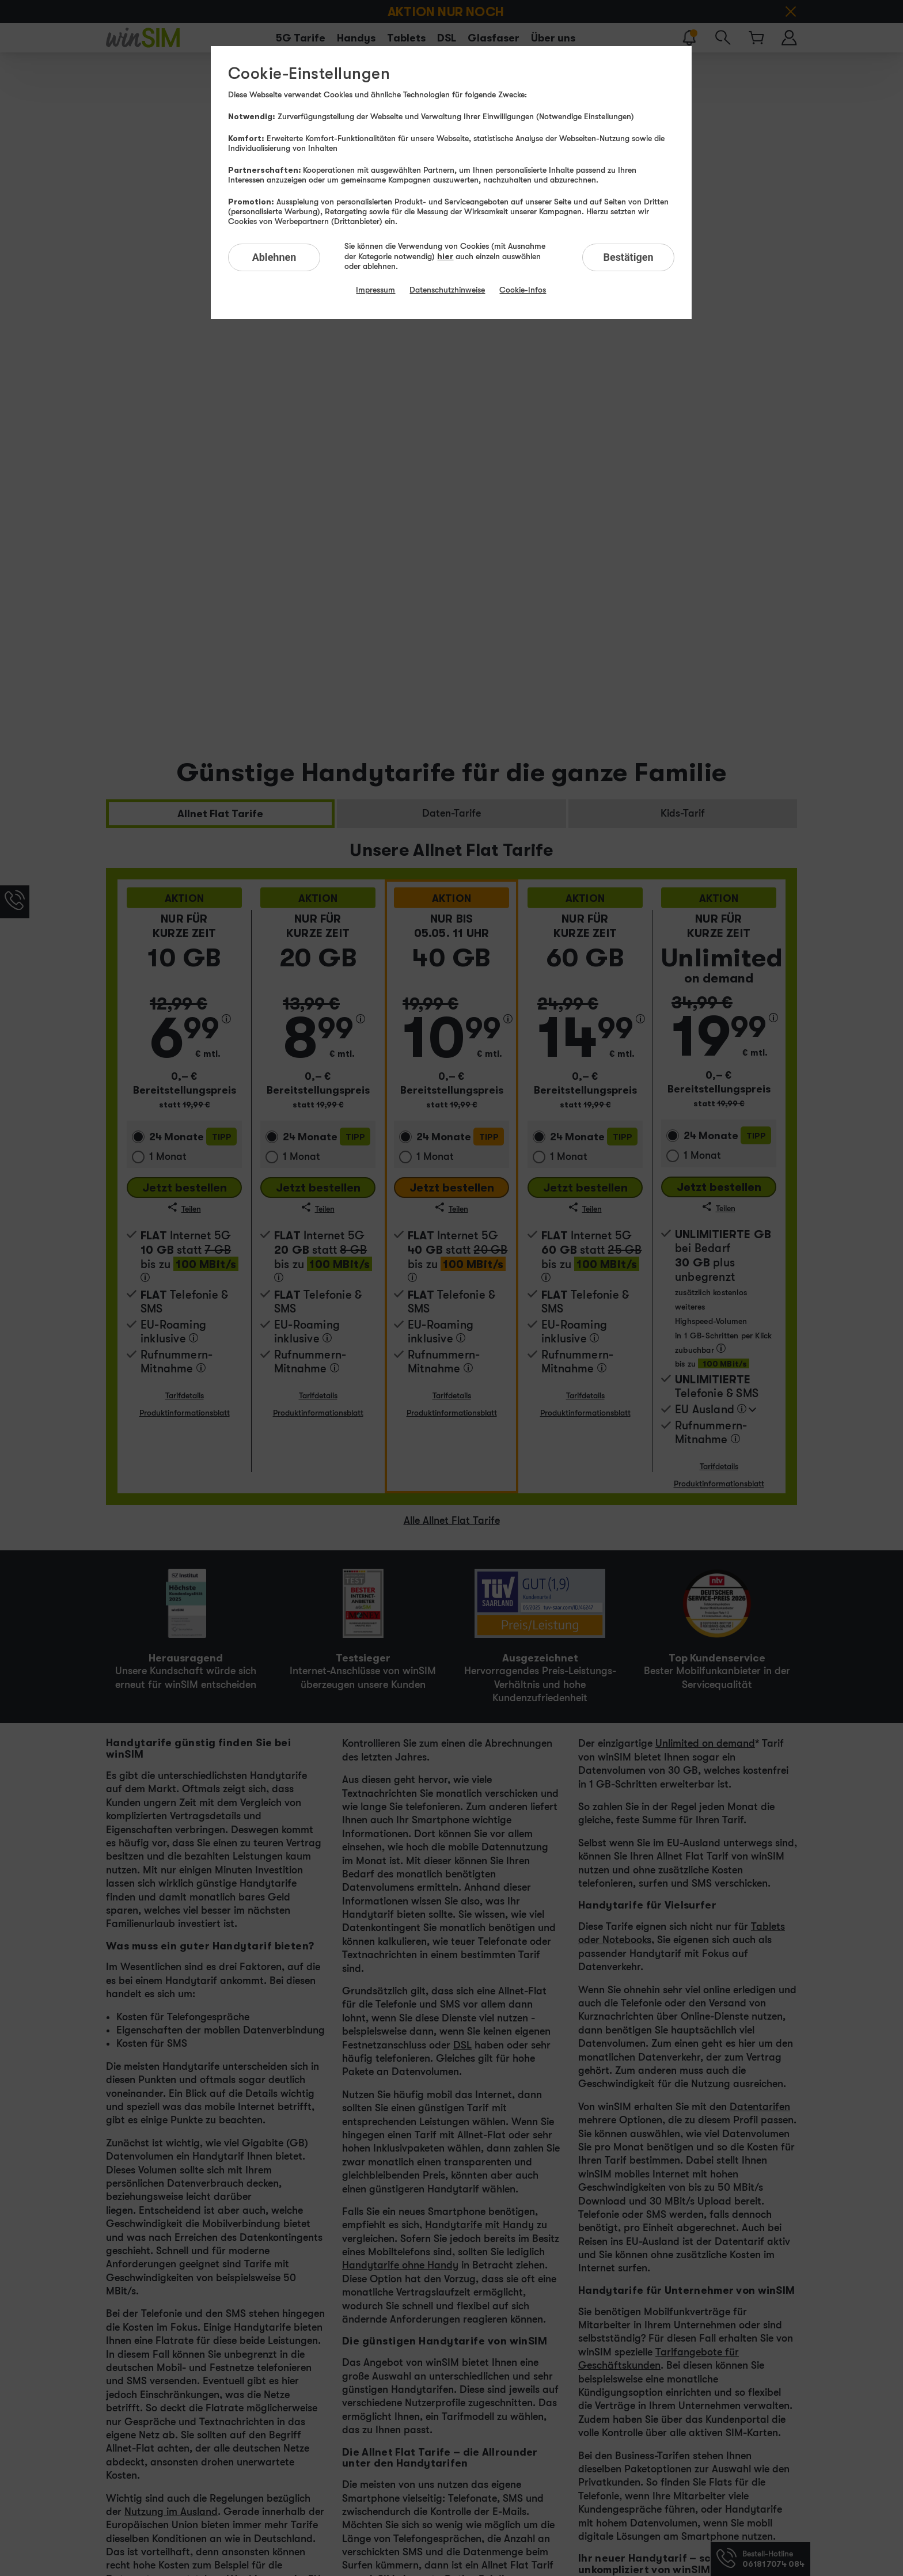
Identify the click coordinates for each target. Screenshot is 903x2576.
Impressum (375, 289)
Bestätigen (628, 257)
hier (445, 256)
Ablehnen (274, 257)
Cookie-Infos (522, 289)
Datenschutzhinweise (447, 289)
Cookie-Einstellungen (309, 74)
